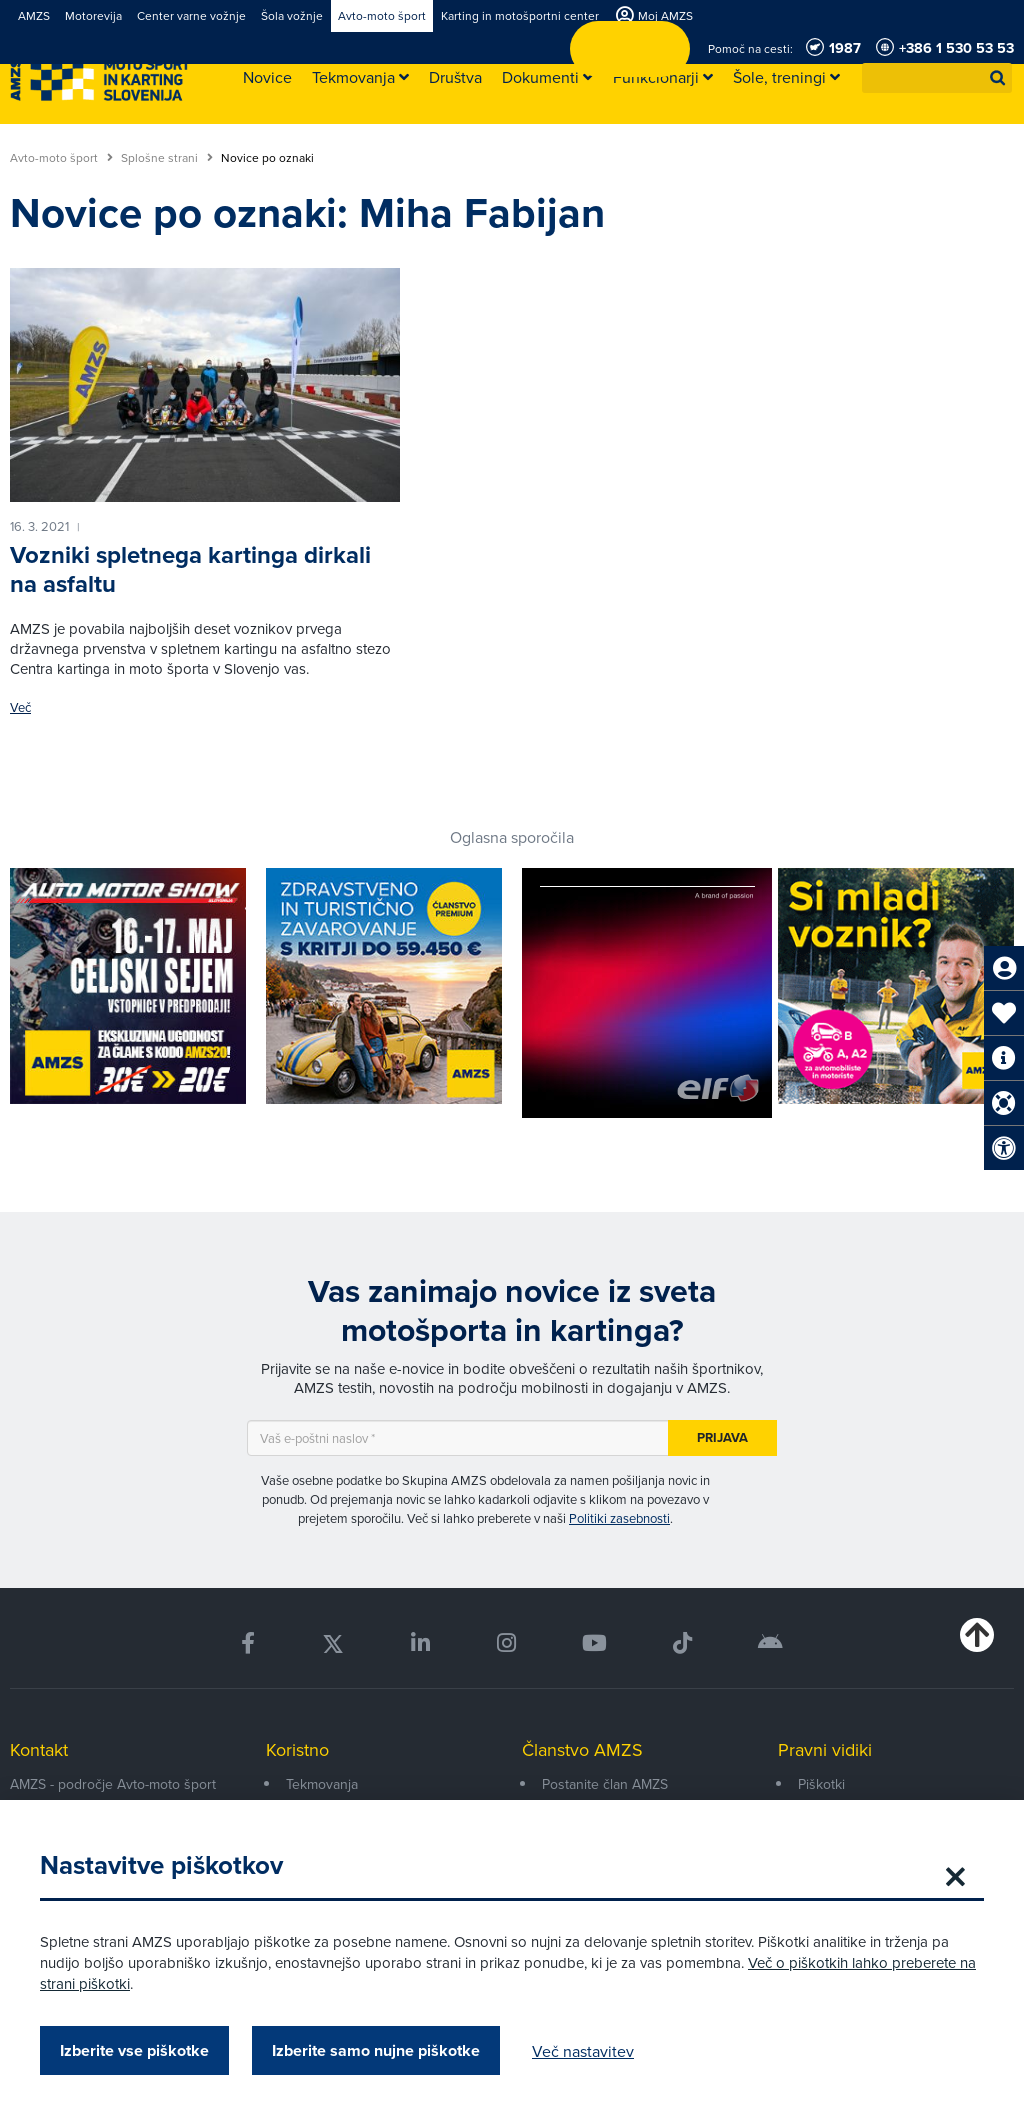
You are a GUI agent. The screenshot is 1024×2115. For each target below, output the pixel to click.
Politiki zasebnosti (619, 1518)
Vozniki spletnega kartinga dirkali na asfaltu (190, 569)
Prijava (722, 1437)
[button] (998, 78)
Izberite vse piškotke (134, 2050)
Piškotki (821, 1784)
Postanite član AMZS (605, 1784)
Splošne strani (167, 158)
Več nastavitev (583, 2051)
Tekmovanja (322, 1784)
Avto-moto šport (61, 158)
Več (20, 707)
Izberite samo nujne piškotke (376, 2050)
